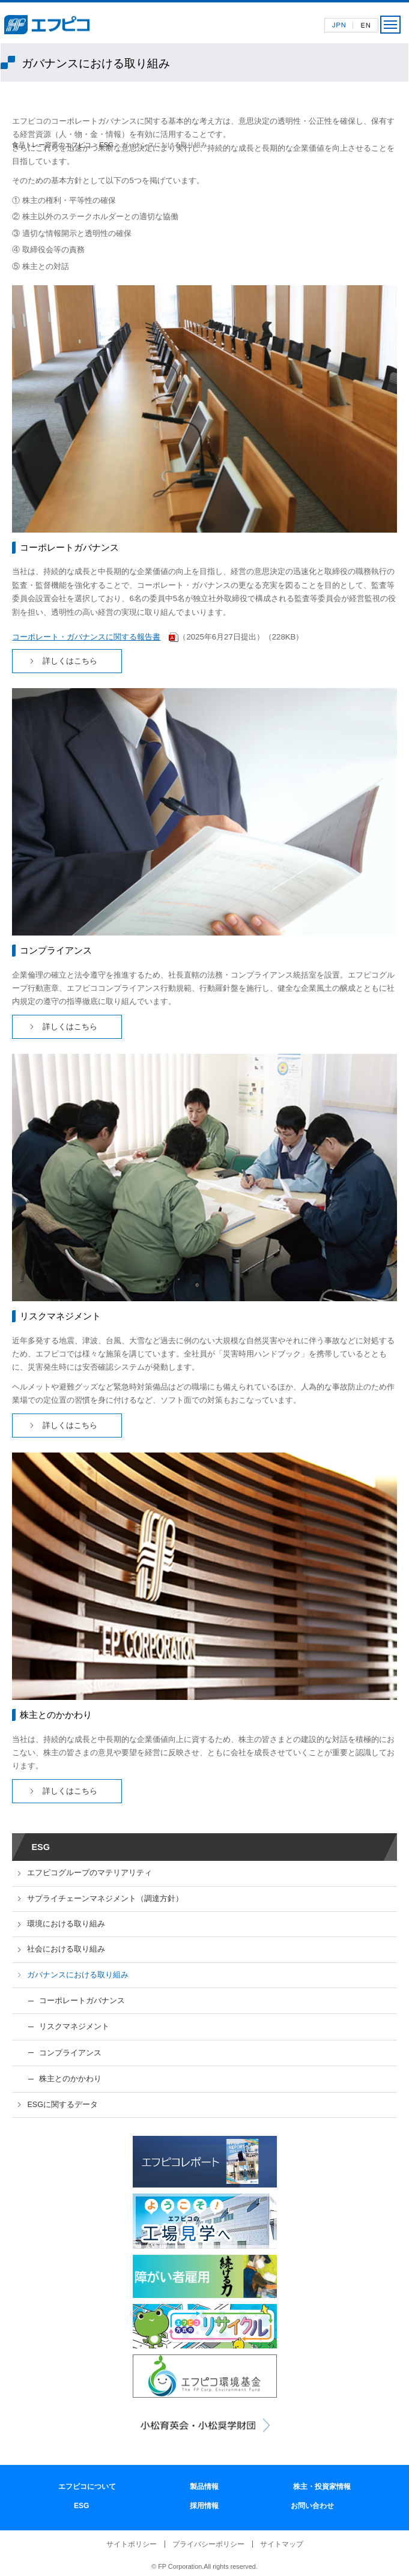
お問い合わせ (312, 2506)
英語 (365, 25)
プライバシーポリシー (208, 2544)
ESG (106, 144)
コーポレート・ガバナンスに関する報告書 (86, 636)
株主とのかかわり (70, 2078)
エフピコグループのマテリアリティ (89, 1873)
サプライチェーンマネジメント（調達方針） (105, 1898)
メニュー (390, 25)
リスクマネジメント (74, 2026)
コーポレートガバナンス (82, 2000)
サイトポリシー (131, 2544)
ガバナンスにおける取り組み (78, 1975)
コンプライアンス (70, 2052)
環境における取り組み (66, 1924)
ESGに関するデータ (62, 2104)
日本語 (339, 25)
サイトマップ (281, 2544)
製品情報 (204, 2486)
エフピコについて (87, 2486)
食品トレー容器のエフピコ (51, 144)
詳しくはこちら (70, 660)
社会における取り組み (66, 1949)
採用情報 (204, 2506)
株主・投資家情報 (322, 2486)
